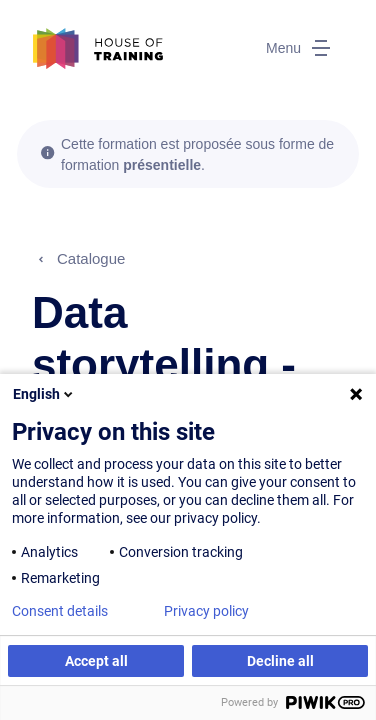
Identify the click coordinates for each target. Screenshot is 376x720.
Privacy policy (206, 611)
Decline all (280, 661)
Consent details (60, 611)
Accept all (96, 661)
